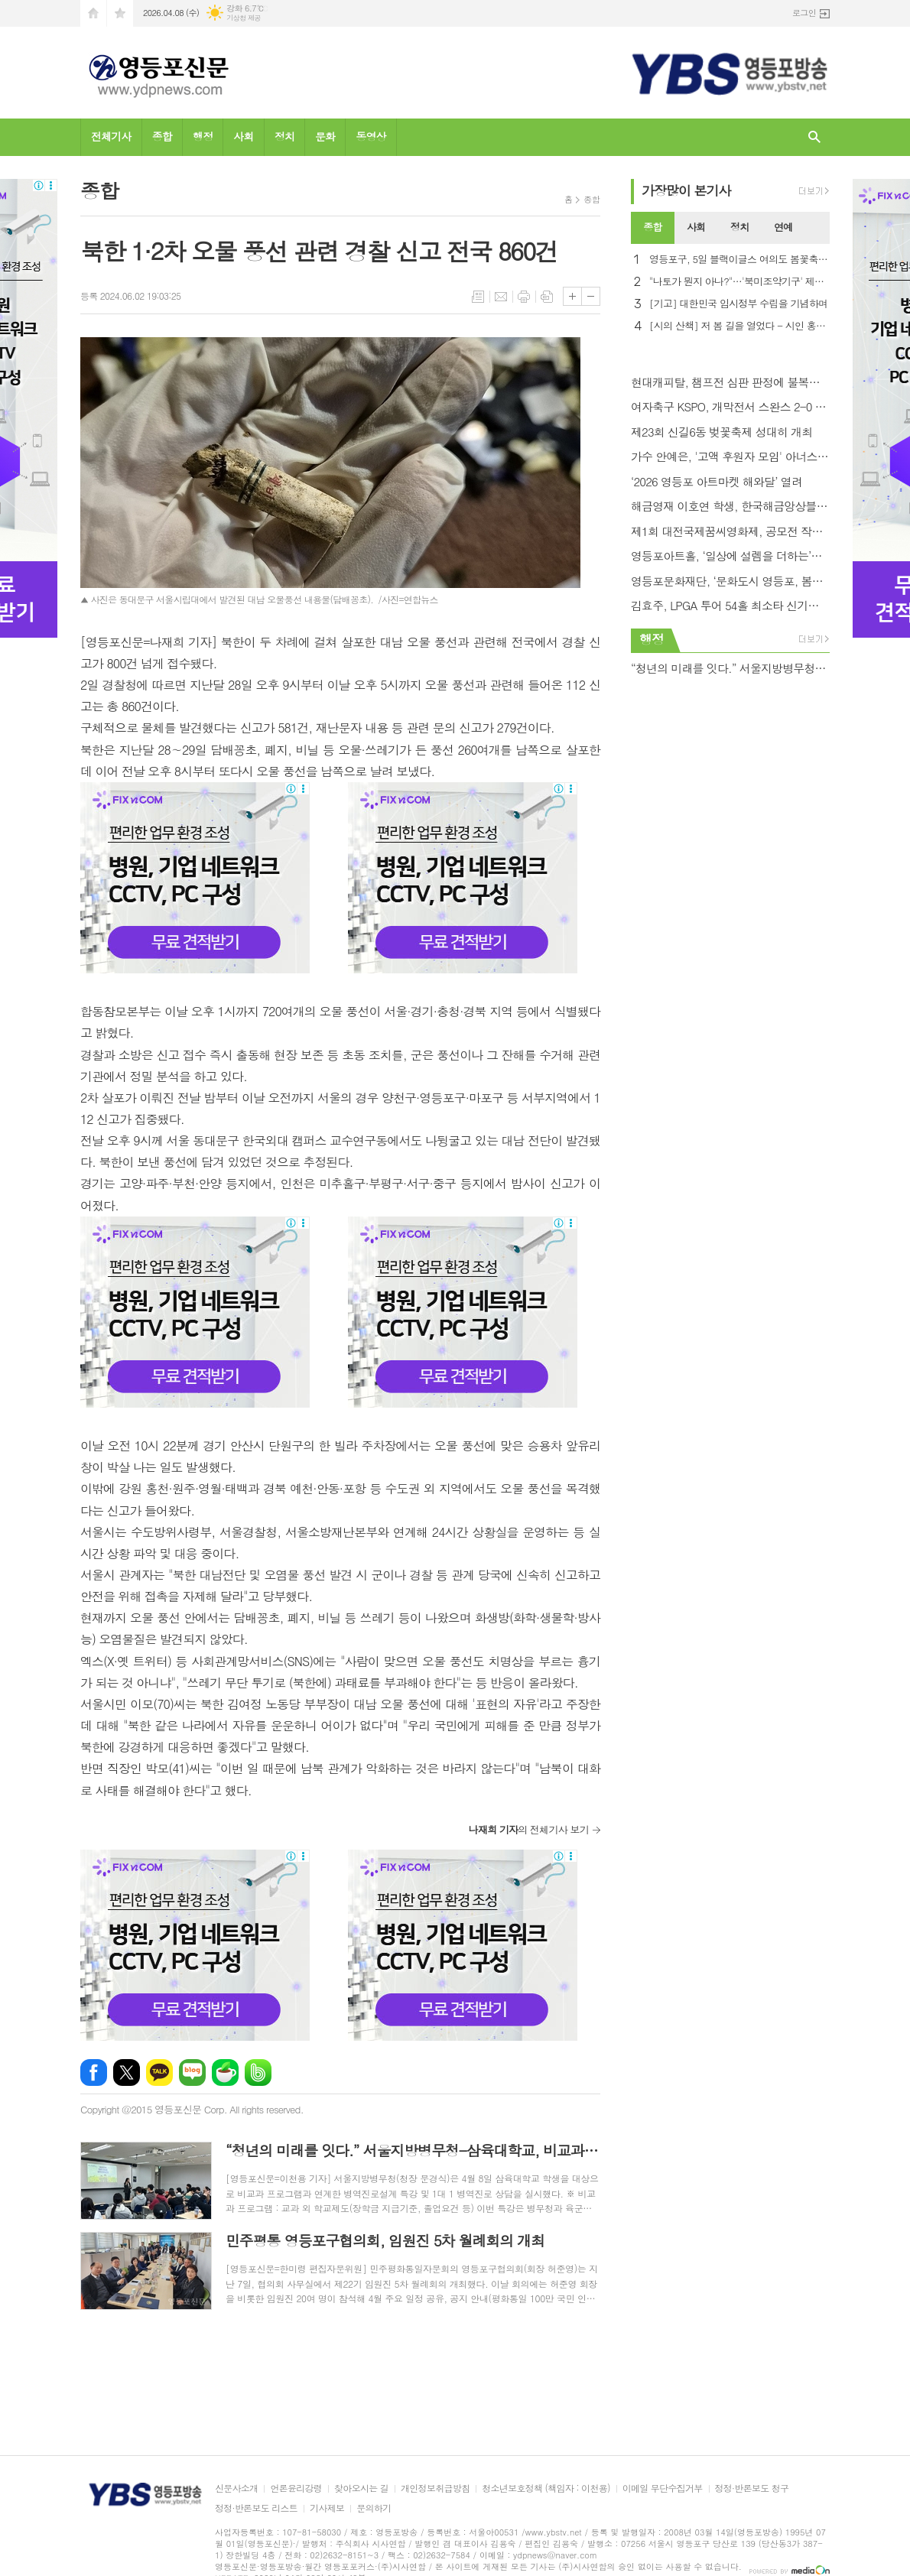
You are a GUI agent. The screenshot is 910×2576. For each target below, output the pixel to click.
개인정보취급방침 (435, 2488)
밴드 (258, 2072)
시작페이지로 (93, 13)
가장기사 (686, 190)
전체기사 (111, 136)
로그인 (804, 12)
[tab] (652, 228)
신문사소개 (236, 2488)
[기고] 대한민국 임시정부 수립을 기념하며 (738, 303)
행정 (203, 136)
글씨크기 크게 (572, 296)
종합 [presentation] (652, 226)
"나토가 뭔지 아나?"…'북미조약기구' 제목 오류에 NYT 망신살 (739, 281)
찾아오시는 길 (361, 2488)
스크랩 (546, 296)
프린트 (523, 296)
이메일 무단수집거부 (662, 2488)
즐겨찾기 (120, 13)
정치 (284, 136)
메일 (501, 296)
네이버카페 (225, 2072)
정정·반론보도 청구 (752, 2488)
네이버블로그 (192, 2072)
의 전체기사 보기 (529, 1829)
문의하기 (373, 2508)
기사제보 (327, 2508)
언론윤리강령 (296, 2488)
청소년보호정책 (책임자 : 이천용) (545, 2488)
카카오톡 (159, 2072)
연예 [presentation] (783, 226)
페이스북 (93, 2072)
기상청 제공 (243, 18)
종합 (162, 136)
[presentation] (817, 228)
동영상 (370, 136)
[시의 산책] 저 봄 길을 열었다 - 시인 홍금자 (739, 326)
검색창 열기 (814, 137)
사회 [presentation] (696, 226)
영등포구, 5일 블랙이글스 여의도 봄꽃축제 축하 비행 (739, 259)
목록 (478, 296)
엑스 (126, 2072)
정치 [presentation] (739, 226)
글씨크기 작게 (590, 296)
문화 (325, 136)
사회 (243, 136)
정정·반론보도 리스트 (256, 2508)
